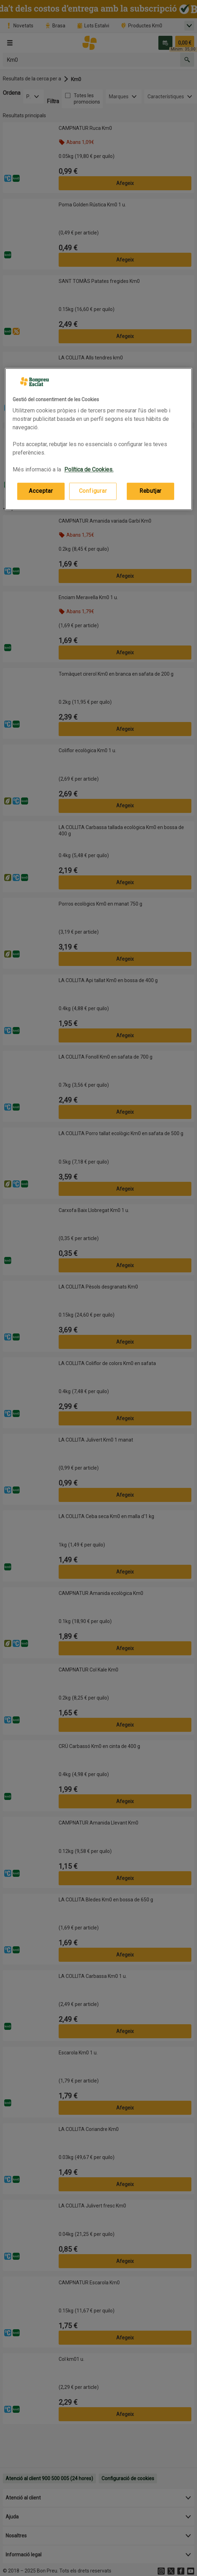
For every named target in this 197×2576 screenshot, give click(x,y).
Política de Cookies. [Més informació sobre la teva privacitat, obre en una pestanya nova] (88, 469)
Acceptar (41, 491)
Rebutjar (150, 491)
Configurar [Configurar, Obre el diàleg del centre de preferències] (93, 491)
